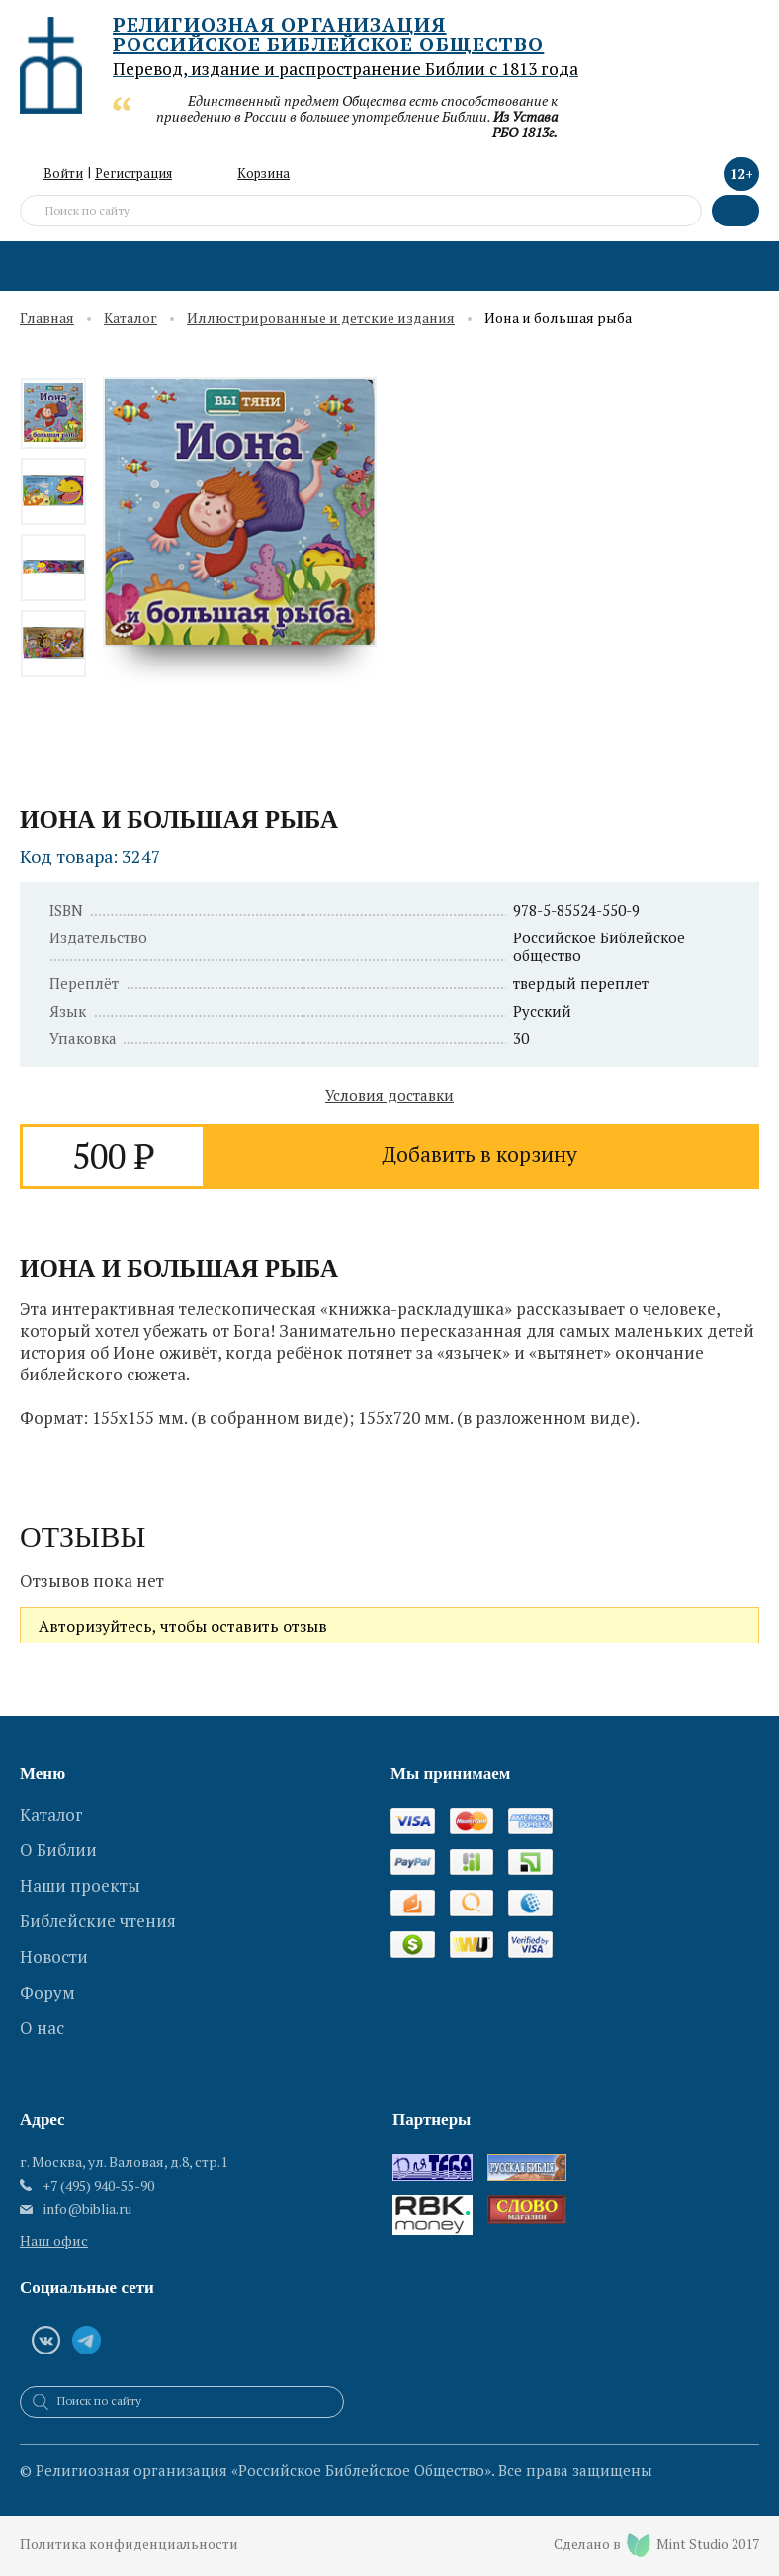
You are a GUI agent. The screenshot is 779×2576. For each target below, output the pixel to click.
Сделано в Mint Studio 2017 (656, 2545)
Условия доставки (389, 1095)
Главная (47, 319)
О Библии (58, 1846)
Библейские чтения (98, 1914)
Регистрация (133, 173)
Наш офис (54, 2240)
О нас (42, 2014)
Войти (63, 173)
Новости (54, 1947)
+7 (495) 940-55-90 (98, 2185)
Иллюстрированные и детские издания (321, 319)
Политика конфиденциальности (130, 2545)
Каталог (130, 319)
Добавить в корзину (479, 1155)
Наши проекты (80, 1880)
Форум (47, 1981)
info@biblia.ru (87, 2209)
